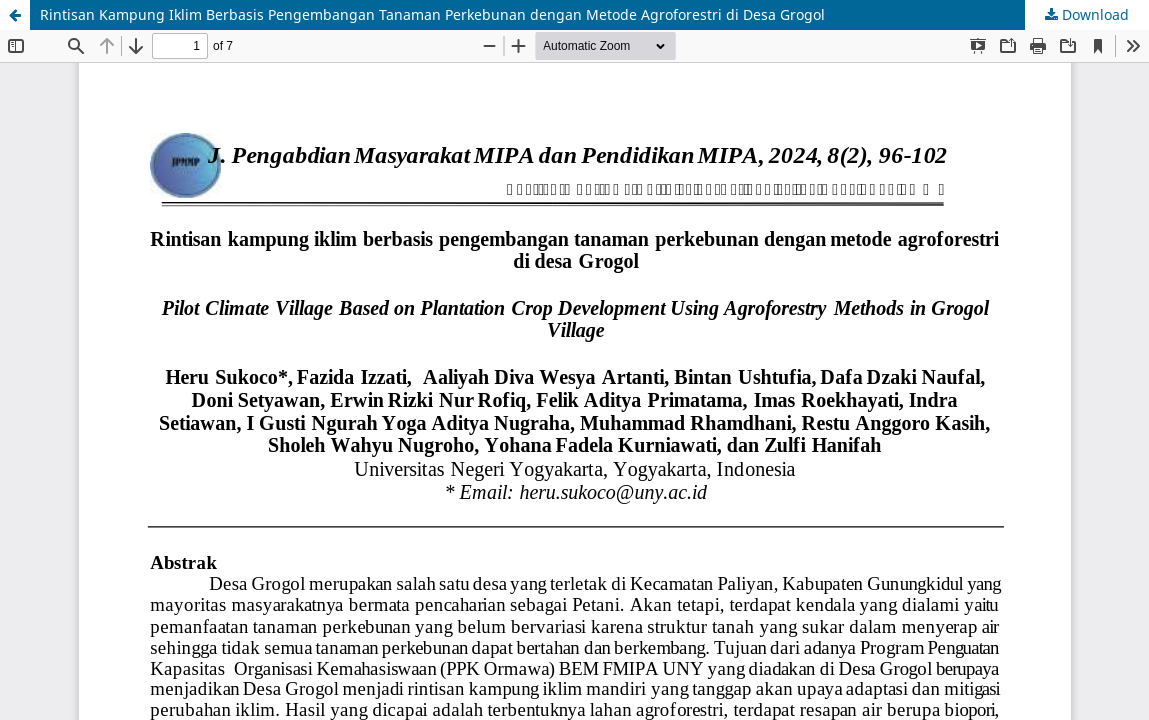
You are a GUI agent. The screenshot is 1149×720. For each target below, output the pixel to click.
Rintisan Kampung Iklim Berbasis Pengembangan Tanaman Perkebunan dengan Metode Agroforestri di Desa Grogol (432, 14)
